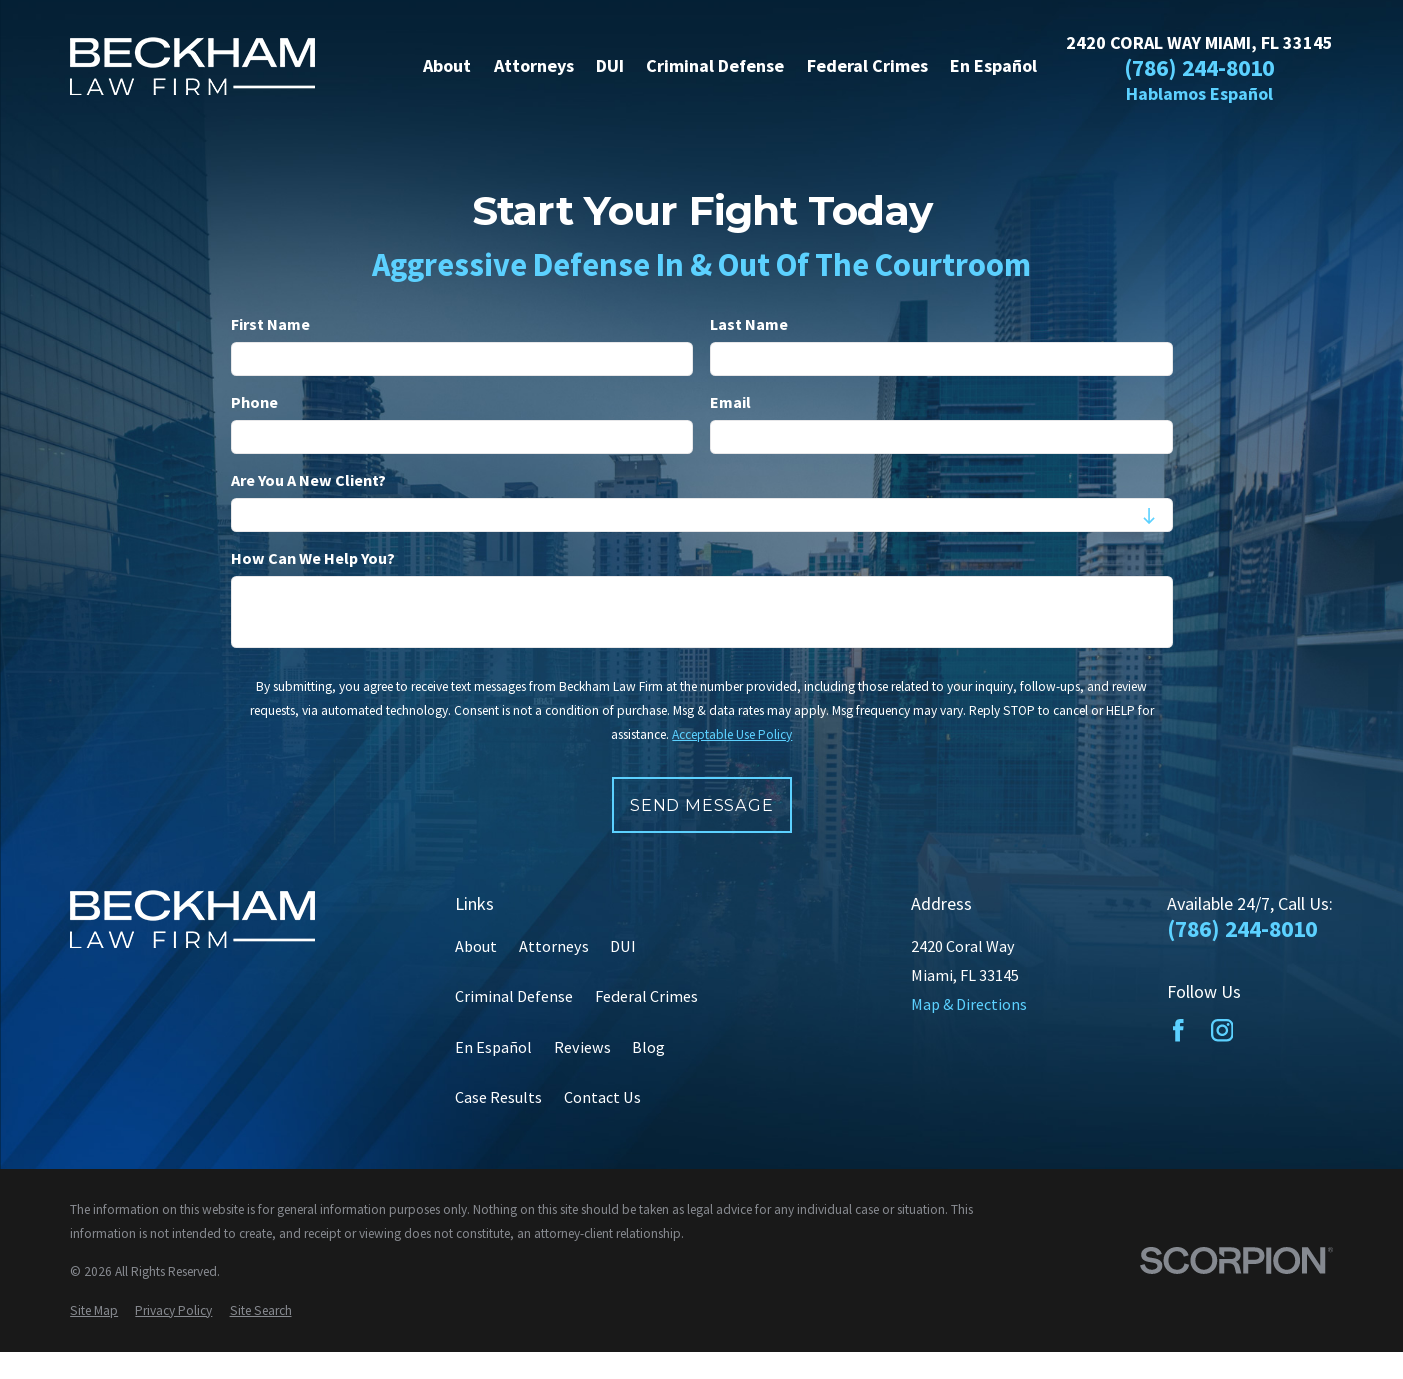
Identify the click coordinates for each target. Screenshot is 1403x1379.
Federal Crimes (646, 996)
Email (730, 402)
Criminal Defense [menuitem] (715, 65)
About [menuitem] (447, 65)
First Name (270, 324)
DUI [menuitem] (610, 65)
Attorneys (554, 946)
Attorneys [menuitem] (534, 65)
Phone (254, 402)
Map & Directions (969, 1004)
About (476, 946)
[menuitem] (94, 1311)
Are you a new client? (308, 480)
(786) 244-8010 (1199, 69)
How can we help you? (313, 558)
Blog (648, 1047)
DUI (623, 946)
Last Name (749, 324)
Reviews (582, 1047)
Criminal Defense (514, 996)
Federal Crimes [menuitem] (867, 65)
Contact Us (602, 1097)
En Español (493, 1047)
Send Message (702, 805)
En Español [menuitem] (993, 65)
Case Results (498, 1097)
